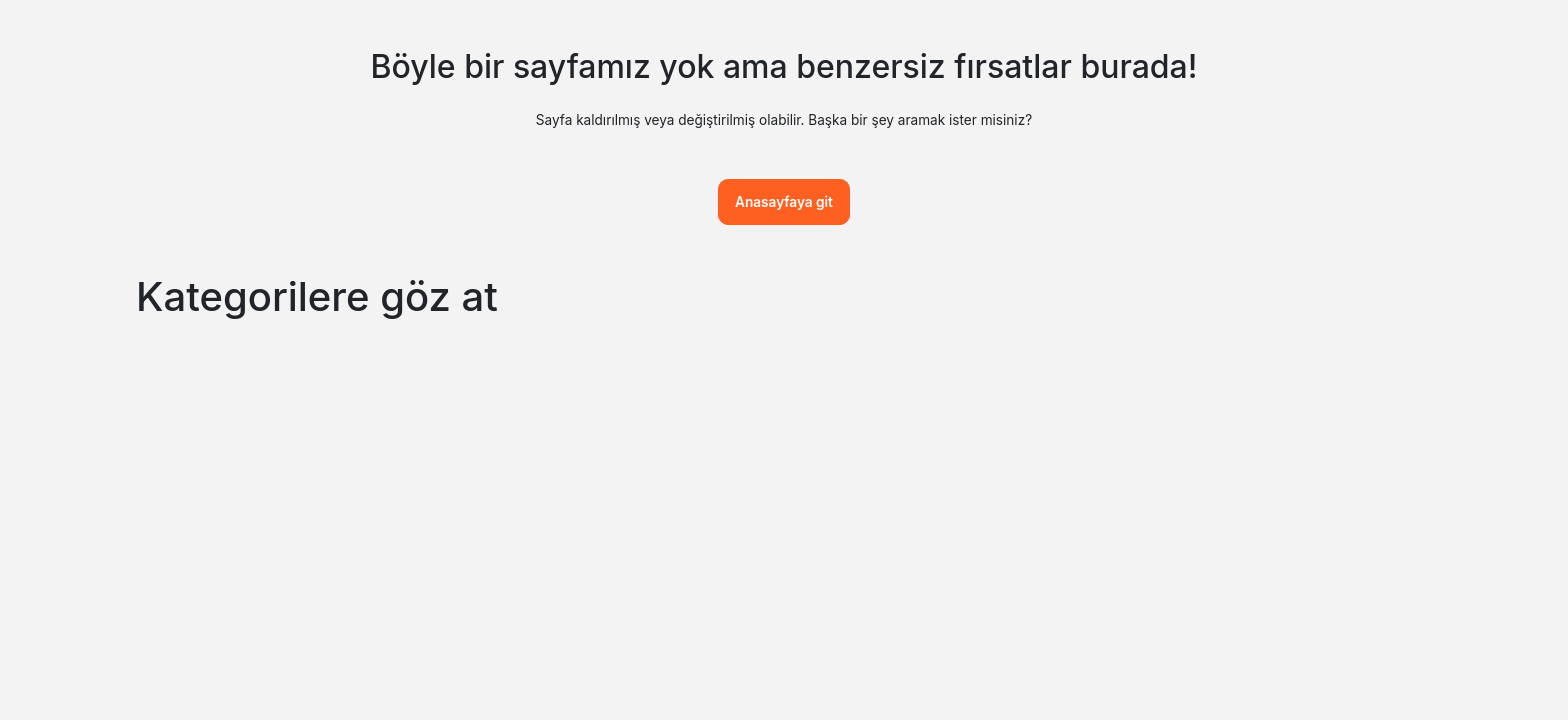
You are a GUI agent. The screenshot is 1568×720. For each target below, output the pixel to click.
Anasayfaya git (784, 202)
